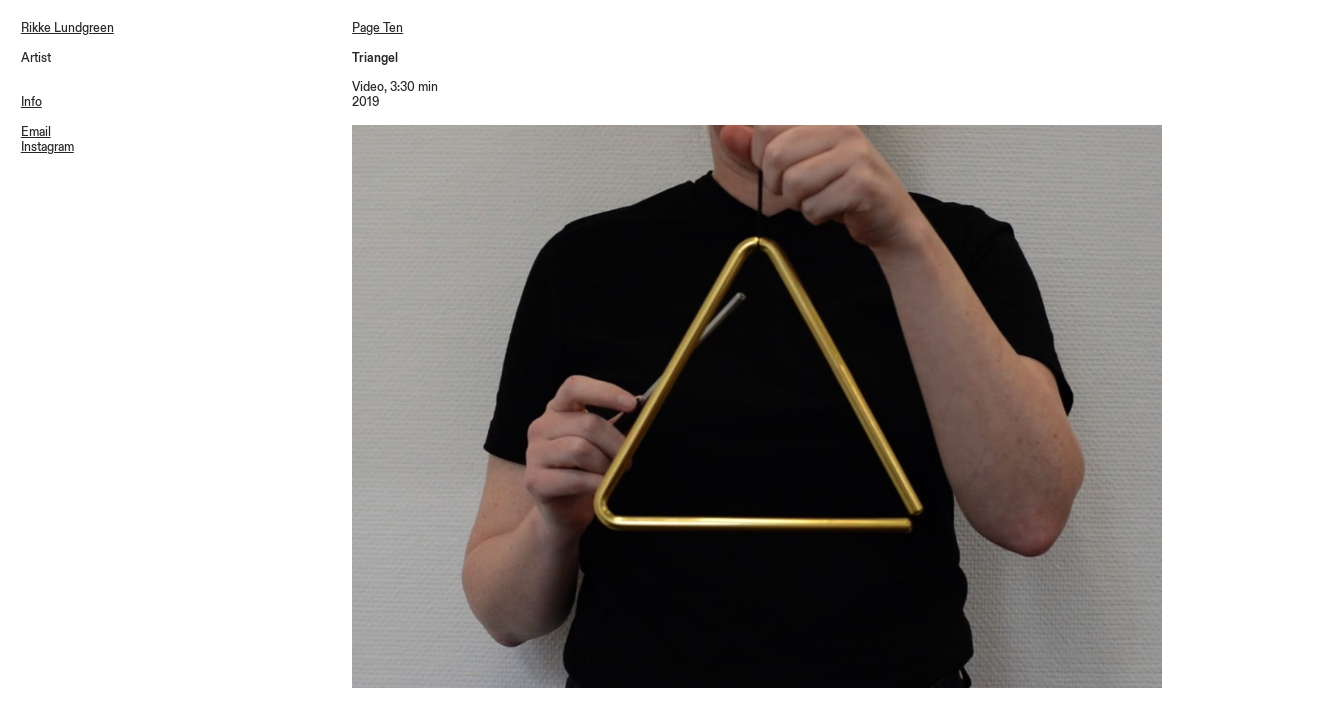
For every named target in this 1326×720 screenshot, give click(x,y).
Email (36, 132)
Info (31, 102)
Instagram (47, 147)
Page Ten (377, 28)
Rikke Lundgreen (67, 28)
